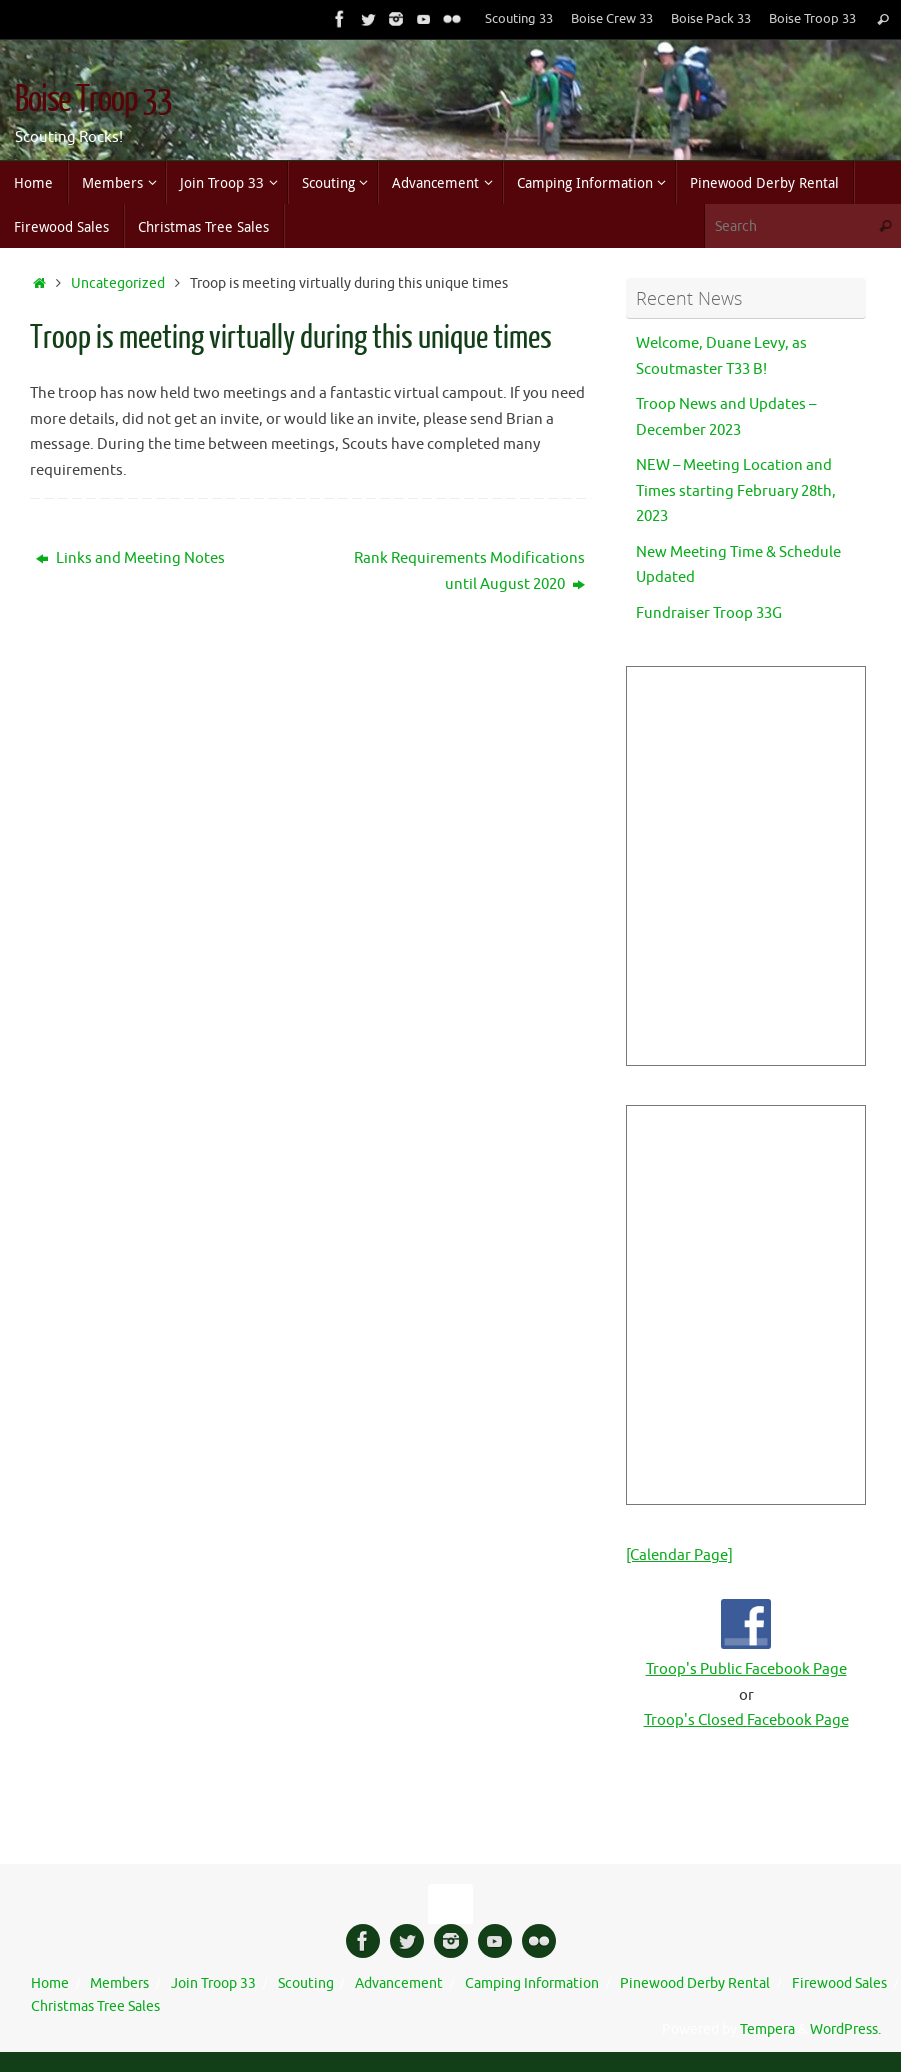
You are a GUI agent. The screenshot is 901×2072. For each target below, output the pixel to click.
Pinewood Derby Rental (695, 1983)
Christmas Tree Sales (95, 2006)
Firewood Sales (839, 1983)
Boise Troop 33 (812, 19)
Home (50, 1983)
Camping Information (532, 1983)
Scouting (306, 1983)
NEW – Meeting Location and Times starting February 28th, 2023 (736, 491)
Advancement (399, 1983)
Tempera (767, 2029)
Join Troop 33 (213, 1983)
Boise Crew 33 (612, 19)
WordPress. (845, 2029)
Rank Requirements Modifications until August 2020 (469, 571)
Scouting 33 (519, 19)
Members (119, 1983)
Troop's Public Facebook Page (746, 1669)
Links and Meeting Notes (130, 558)
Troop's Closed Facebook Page (746, 1720)
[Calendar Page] (679, 1555)
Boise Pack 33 (711, 19)
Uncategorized (118, 283)
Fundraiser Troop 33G (709, 613)
